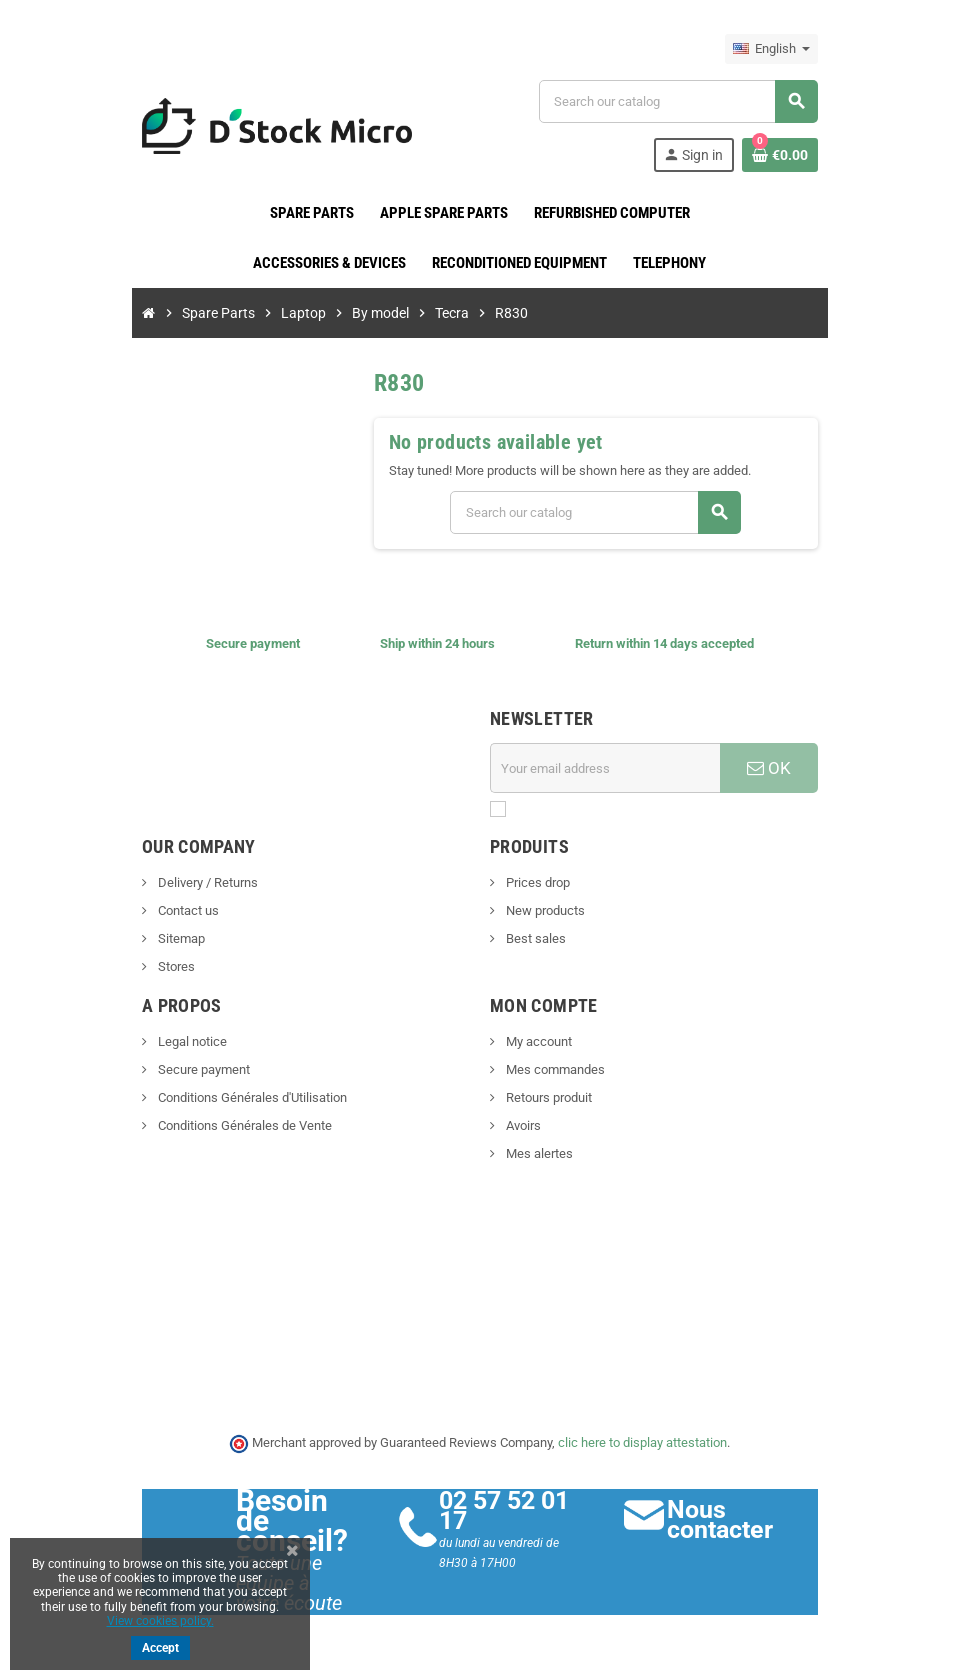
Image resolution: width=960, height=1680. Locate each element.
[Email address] (609, 768)
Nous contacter (727, 1519)
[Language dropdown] (783, 49)
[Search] (685, 101)
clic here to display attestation (643, 1442)
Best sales (534, 938)
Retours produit (547, 1097)
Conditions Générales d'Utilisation (239, 1097)
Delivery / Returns (194, 882)
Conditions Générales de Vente (231, 1125)
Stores (163, 966)
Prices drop (536, 882)
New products (544, 910)
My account (537, 1041)
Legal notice (179, 1041)
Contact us (175, 910)
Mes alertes (538, 1153)
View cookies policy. (160, 1621)
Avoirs (522, 1125)
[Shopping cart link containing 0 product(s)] (792, 155)
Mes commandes (554, 1069)
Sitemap (168, 938)
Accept (160, 1648)
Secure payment (190, 1069)
